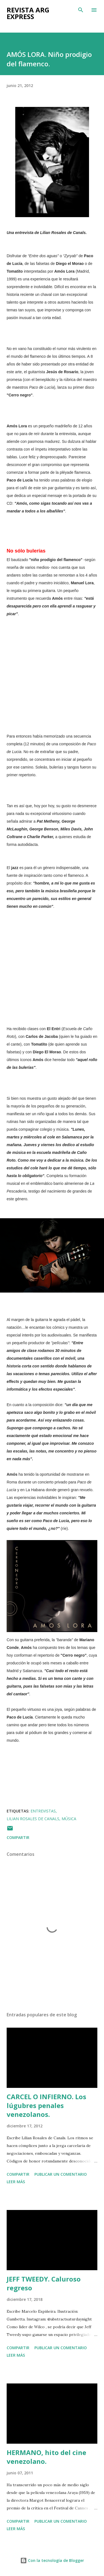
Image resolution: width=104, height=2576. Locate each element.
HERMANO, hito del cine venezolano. (46, 2457)
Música (69, 1818)
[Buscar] (80, 10)
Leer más (16, 2181)
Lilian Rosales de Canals (33, 1818)
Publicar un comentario (60, 2174)
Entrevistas (43, 1811)
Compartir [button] (18, 1837)
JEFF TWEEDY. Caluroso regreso (44, 2283)
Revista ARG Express (28, 13)
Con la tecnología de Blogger (52, 2560)
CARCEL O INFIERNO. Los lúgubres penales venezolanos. (46, 2105)
